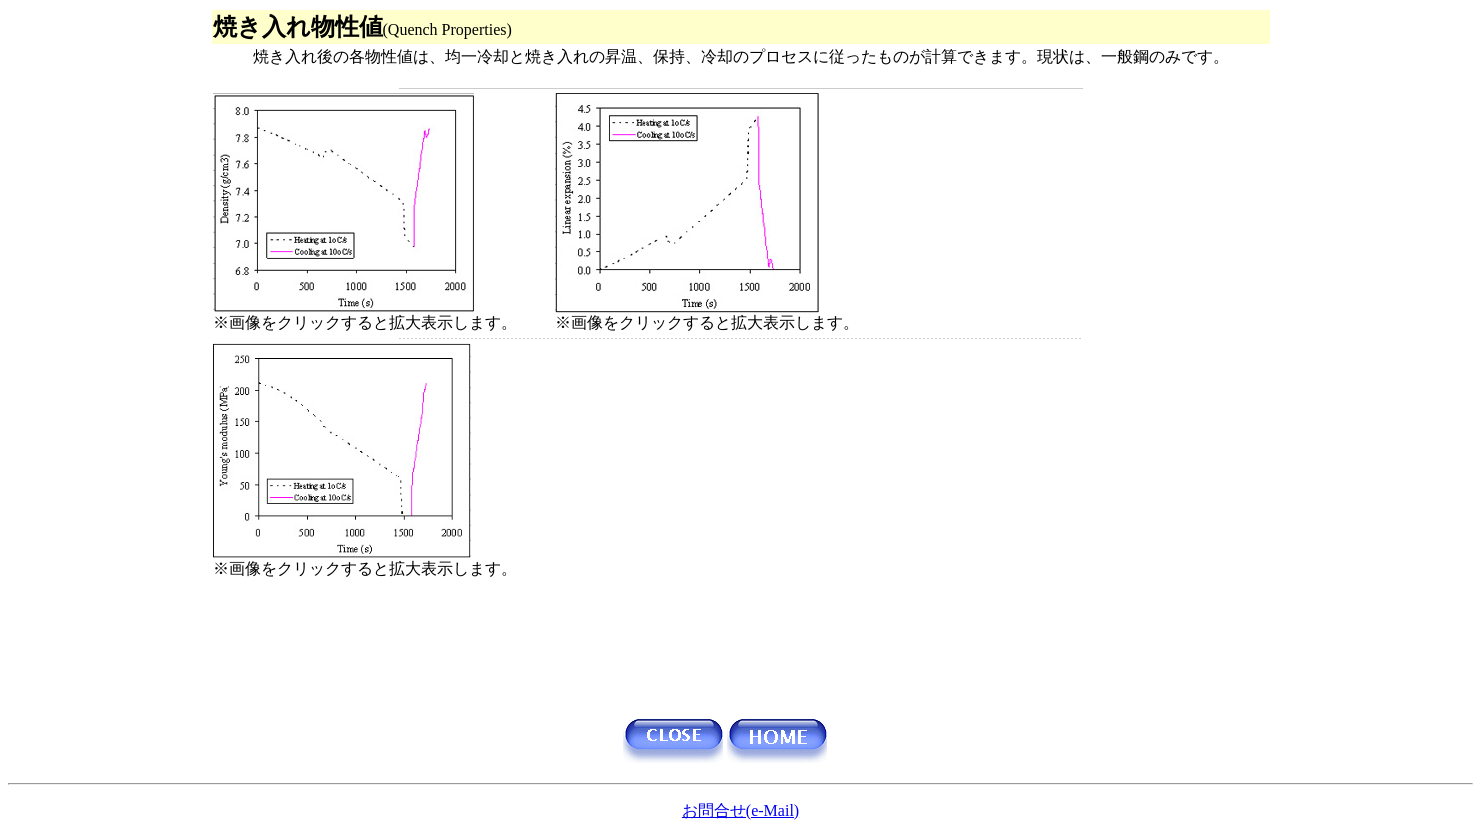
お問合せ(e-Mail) (740, 810)
